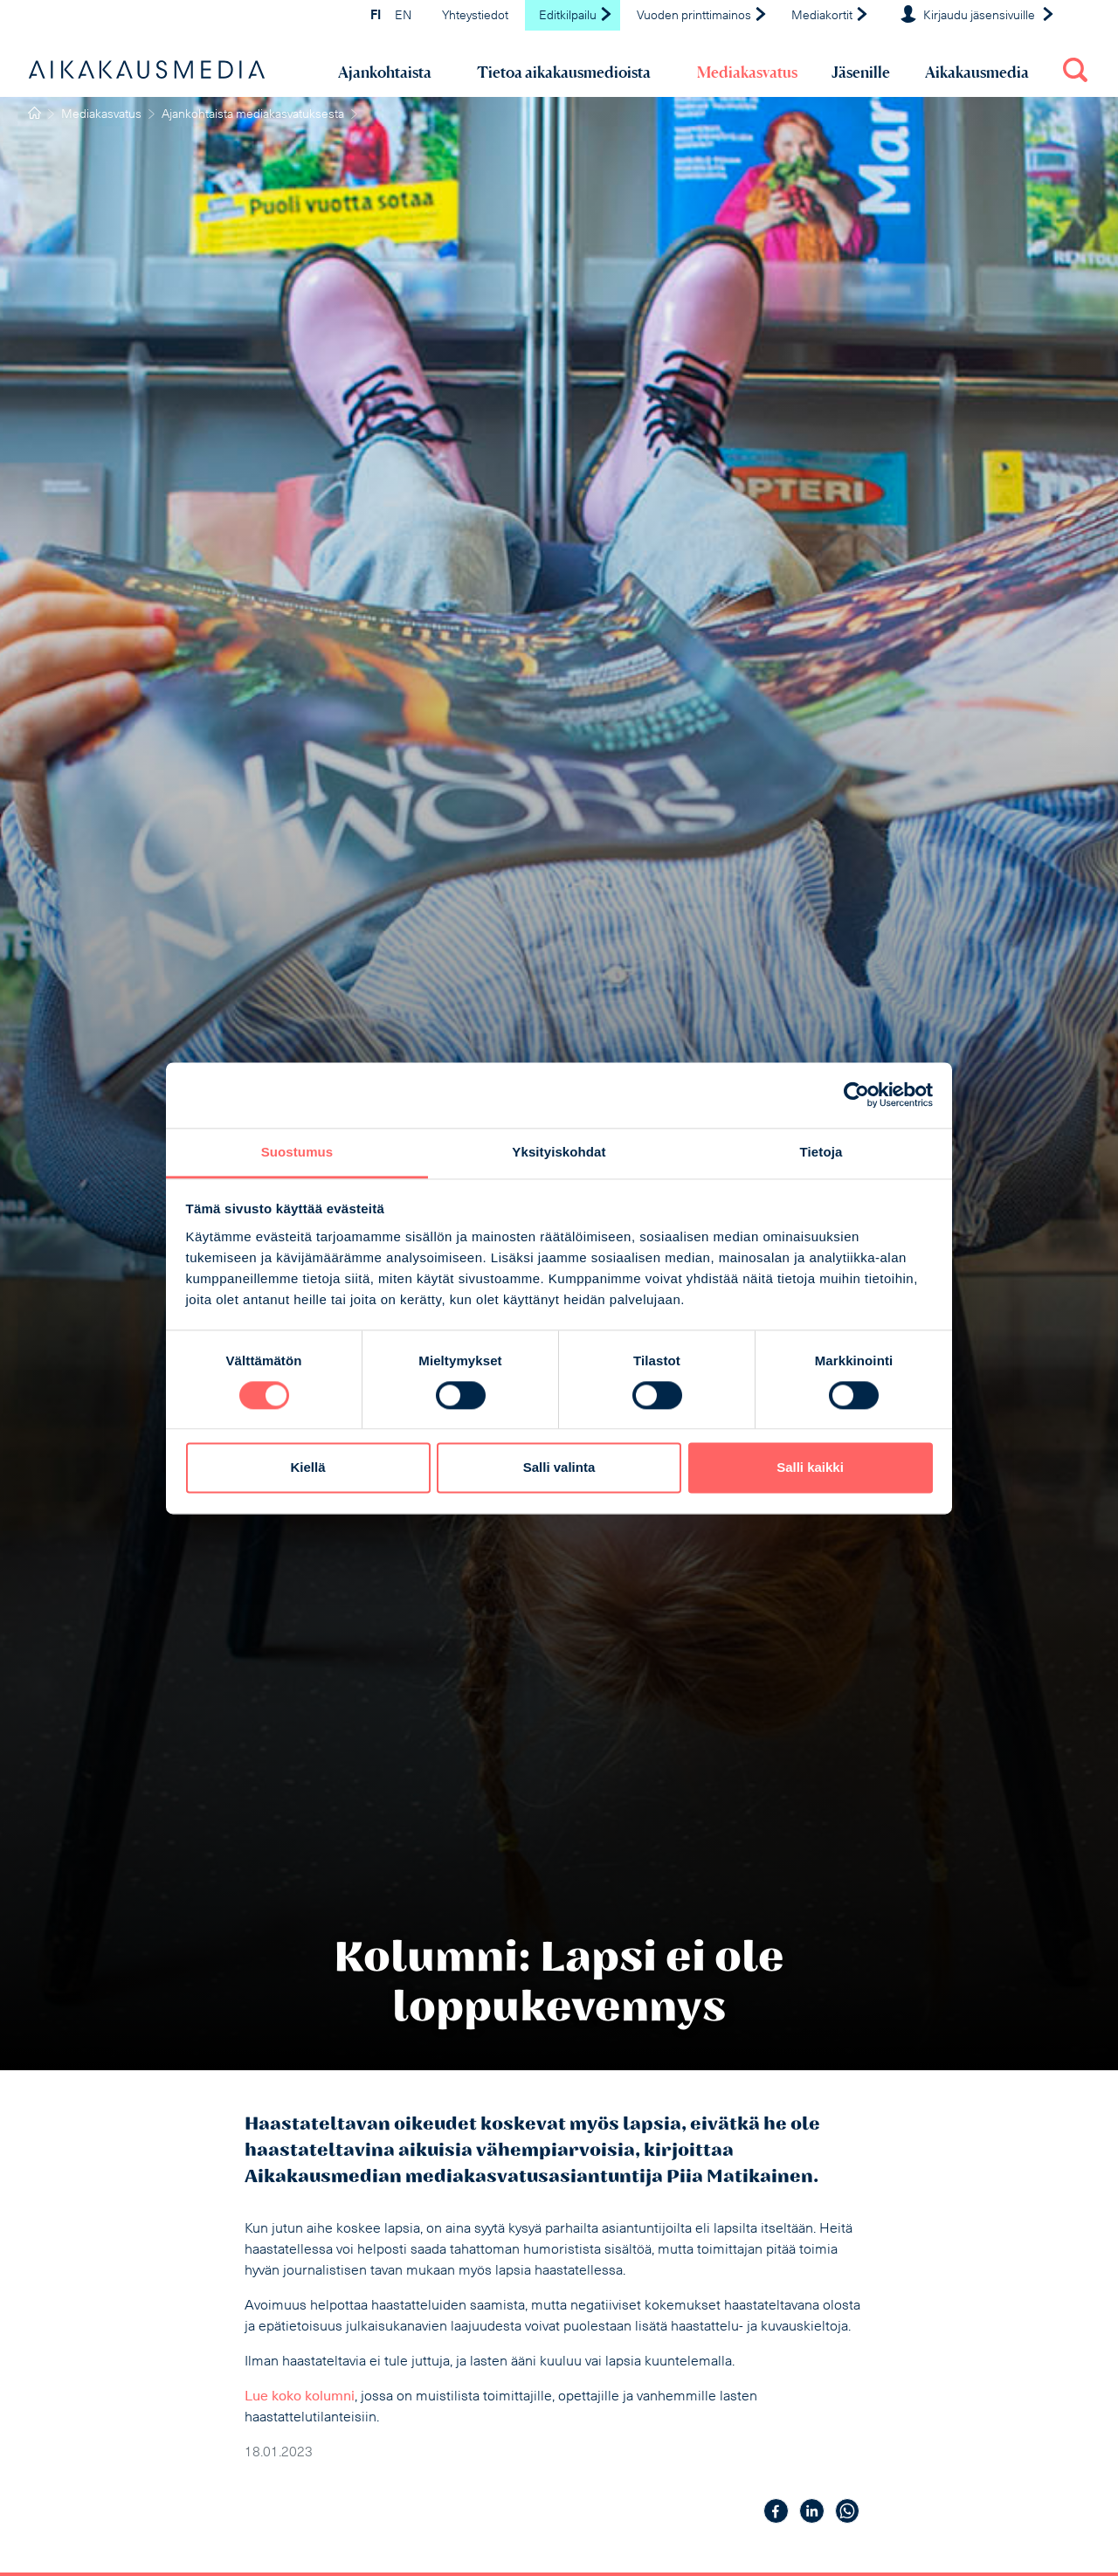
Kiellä (307, 1468)
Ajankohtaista (384, 72)
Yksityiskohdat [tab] (558, 1151)
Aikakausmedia (977, 72)
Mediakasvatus (747, 72)
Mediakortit (830, 16)
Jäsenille (861, 72)
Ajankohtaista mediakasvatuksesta (253, 114)
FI (375, 16)
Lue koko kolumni (300, 2397)
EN (403, 16)
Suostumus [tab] (297, 1151)
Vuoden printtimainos (702, 16)
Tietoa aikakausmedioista (564, 72)
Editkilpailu (576, 16)
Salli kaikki (810, 1468)
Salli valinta (559, 1468)
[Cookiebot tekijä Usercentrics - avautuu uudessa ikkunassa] (856, 1094)
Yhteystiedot (475, 16)
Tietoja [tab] (821, 1151)
